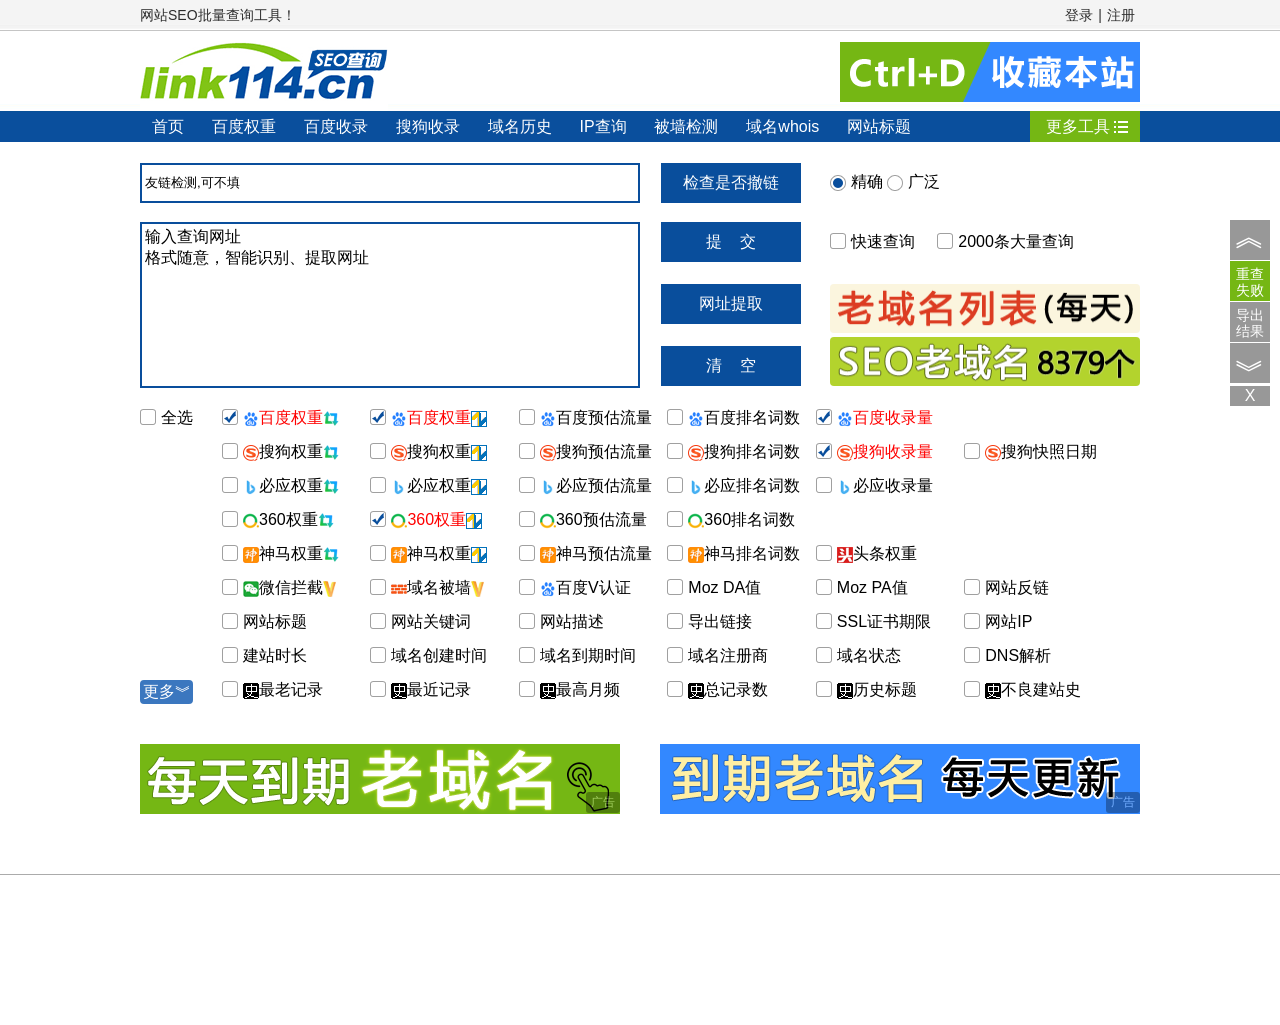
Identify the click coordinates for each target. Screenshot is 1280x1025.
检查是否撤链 (731, 182)
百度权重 (244, 126)
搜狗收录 (428, 126)
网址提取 (731, 303)
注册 (1121, 15)
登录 (1079, 15)
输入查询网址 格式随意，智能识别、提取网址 (390, 305)
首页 (168, 126)
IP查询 (602, 126)
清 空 (731, 365)
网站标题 (879, 126)
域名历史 (520, 126)
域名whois (782, 126)
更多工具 (1078, 126)
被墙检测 (686, 126)
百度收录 (336, 126)
